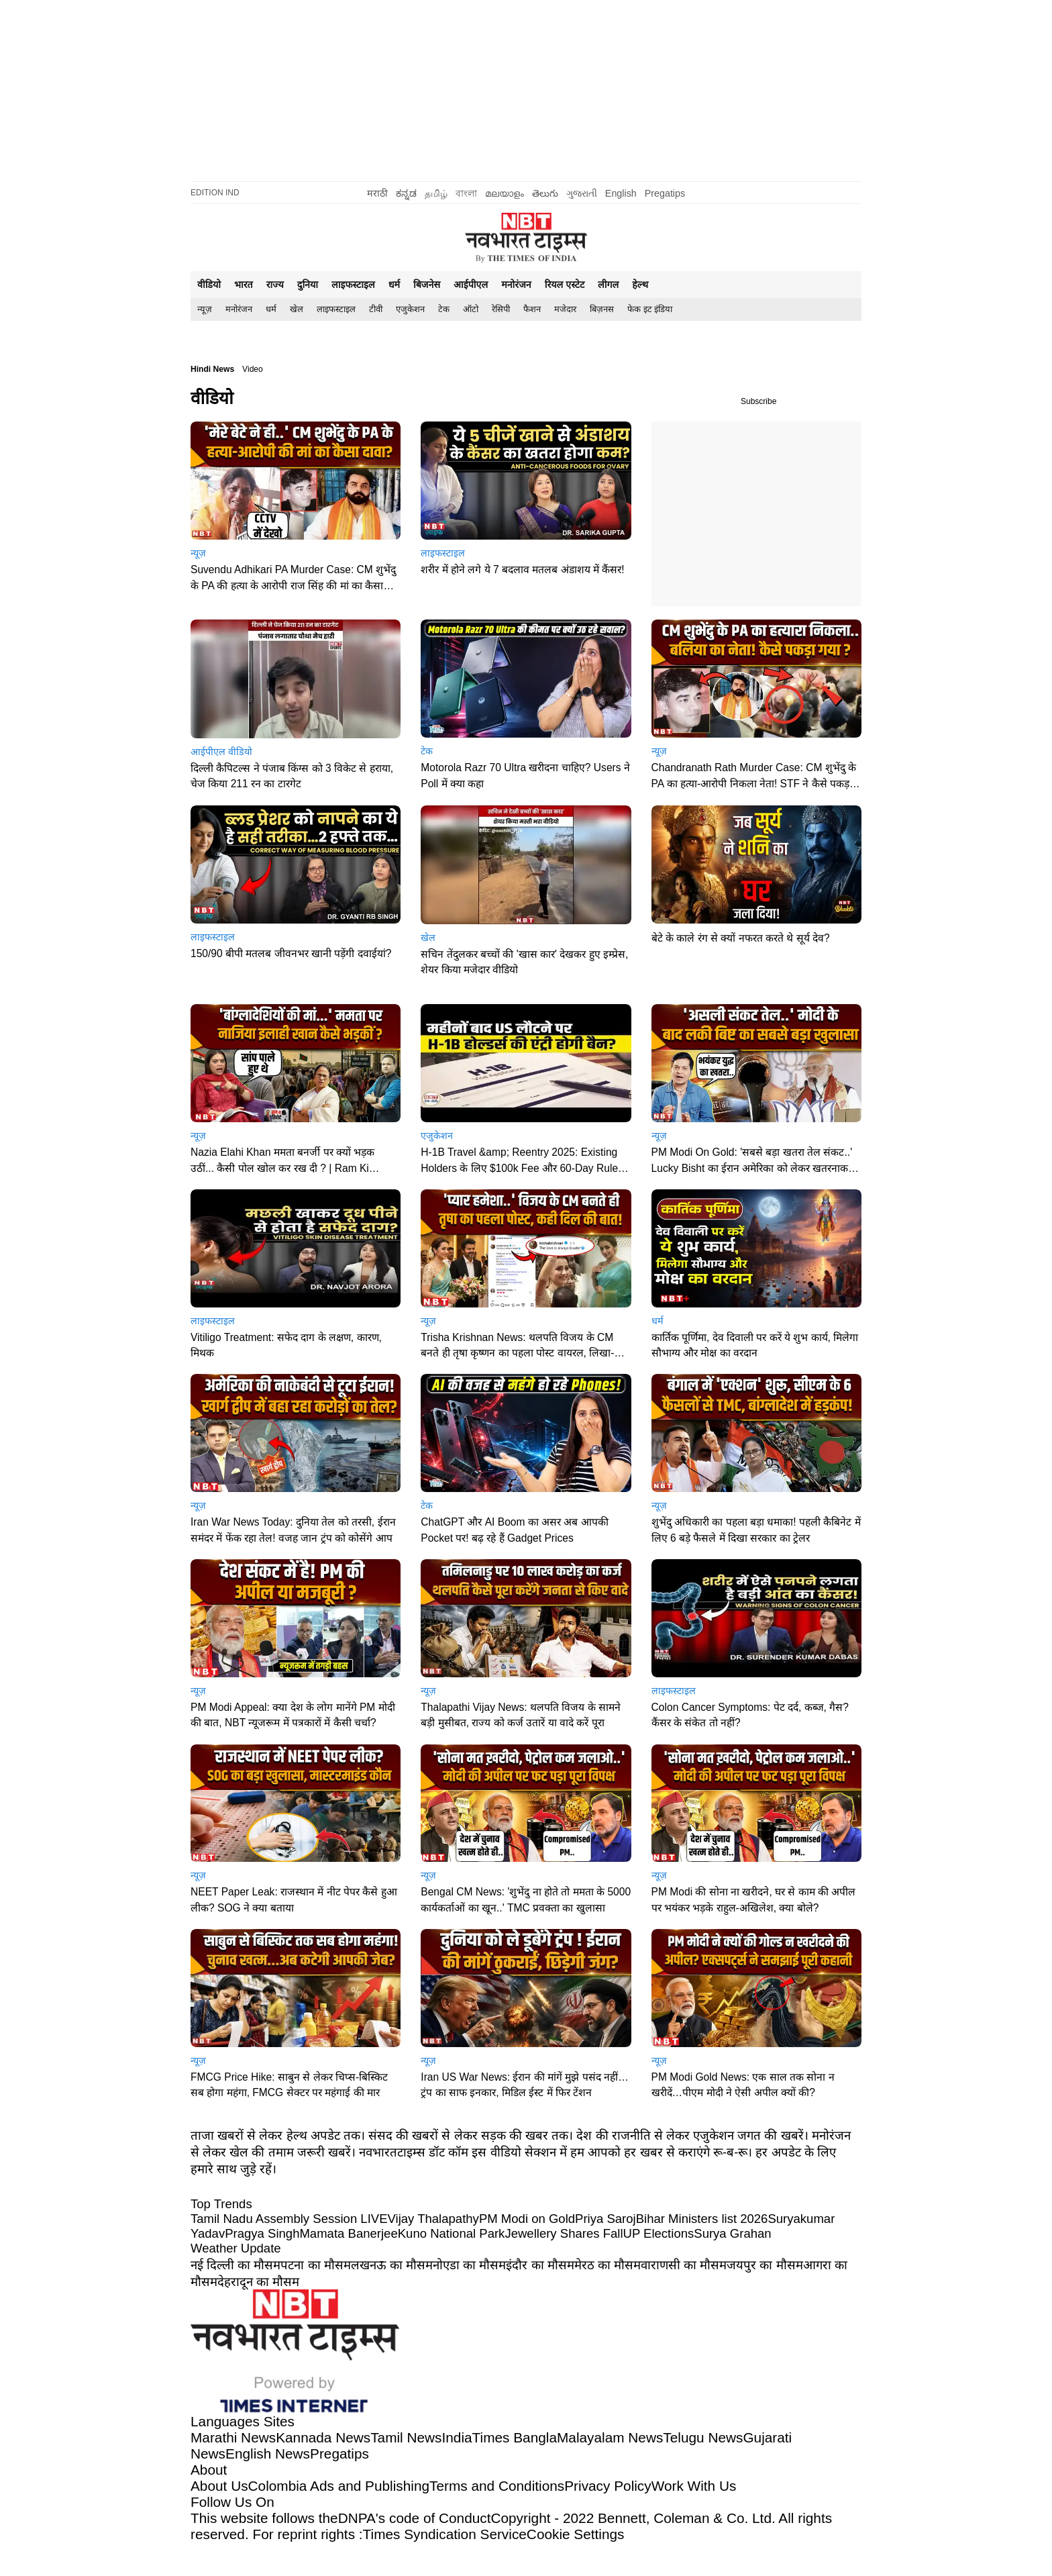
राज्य (275, 284)
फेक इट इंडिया (649, 309)
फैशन (532, 309)
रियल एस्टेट (564, 284)
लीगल (608, 284)
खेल (296, 309)
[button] (295, 514)
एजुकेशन (410, 309)
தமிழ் (436, 193)
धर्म (394, 284)
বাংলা (466, 193)
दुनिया (307, 284)
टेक (444, 309)
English (621, 193)
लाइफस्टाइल (353, 284)
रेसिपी (501, 309)
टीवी (375, 309)
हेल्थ (640, 284)
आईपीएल (471, 284)
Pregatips (665, 193)
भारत (243, 284)
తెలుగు (545, 193)
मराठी (377, 193)
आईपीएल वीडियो (221, 751)
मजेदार (565, 309)
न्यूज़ (204, 309)
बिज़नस (602, 309)
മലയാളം (504, 193)
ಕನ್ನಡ (406, 193)
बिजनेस (426, 284)
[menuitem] (205, 309)
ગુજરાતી (581, 193)
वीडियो (209, 284)
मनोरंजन (516, 284)
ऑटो (470, 309)
